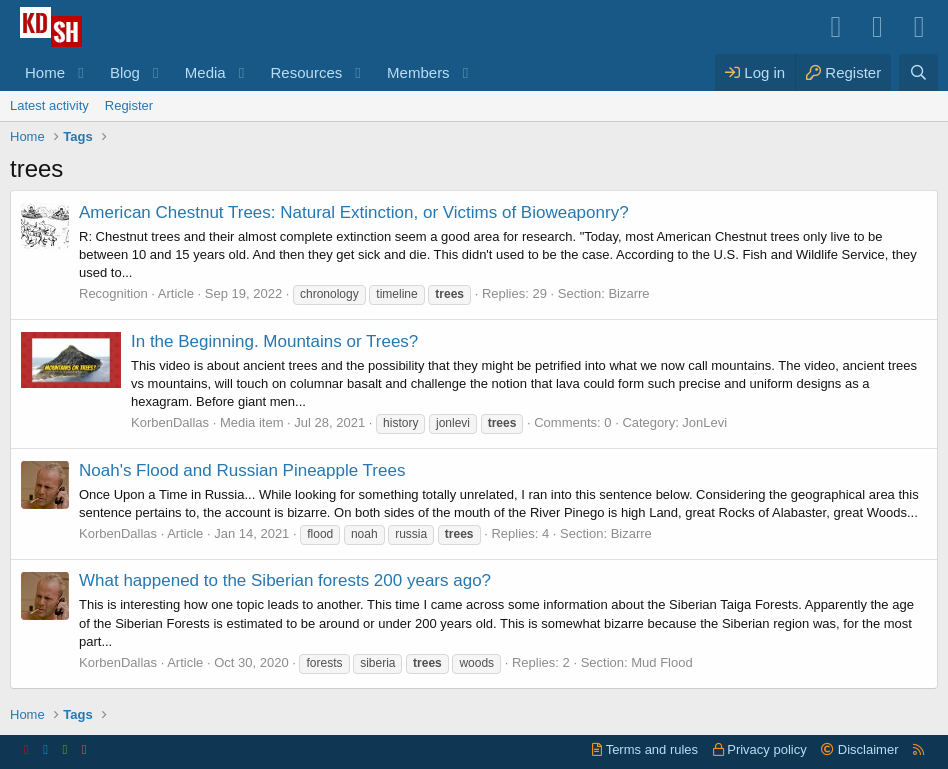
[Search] (918, 72)
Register (129, 105)
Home (45, 72)
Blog (125, 72)
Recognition (113, 293)
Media (205, 72)
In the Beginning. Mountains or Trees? (274, 341)
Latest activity (49, 105)
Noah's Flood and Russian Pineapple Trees (242, 470)
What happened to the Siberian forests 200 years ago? (285, 580)
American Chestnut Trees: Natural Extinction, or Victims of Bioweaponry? (354, 212)
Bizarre (628, 293)
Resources (307, 72)
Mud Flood (661, 662)
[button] (81, 72)
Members (418, 72)
